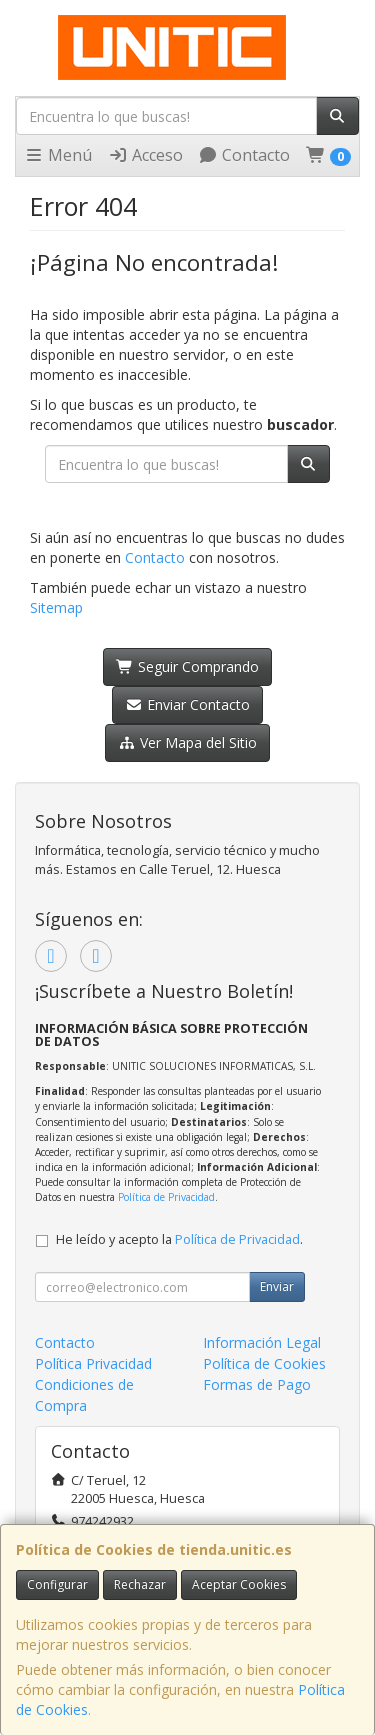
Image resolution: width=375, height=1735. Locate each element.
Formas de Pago (257, 1384)
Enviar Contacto (187, 704)
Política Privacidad (93, 1363)
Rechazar (140, 1584)
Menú (58, 155)
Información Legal (262, 1342)
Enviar (277, 1286)
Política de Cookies (264, 1363)
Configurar (57, 1584)
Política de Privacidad (166, 1197)
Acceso (145, 155)
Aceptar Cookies (239, 1584)
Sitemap (56, 607)
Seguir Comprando (187, 666)
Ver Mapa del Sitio (187, 742)
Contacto (244, 155)
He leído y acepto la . (179, 1239)
